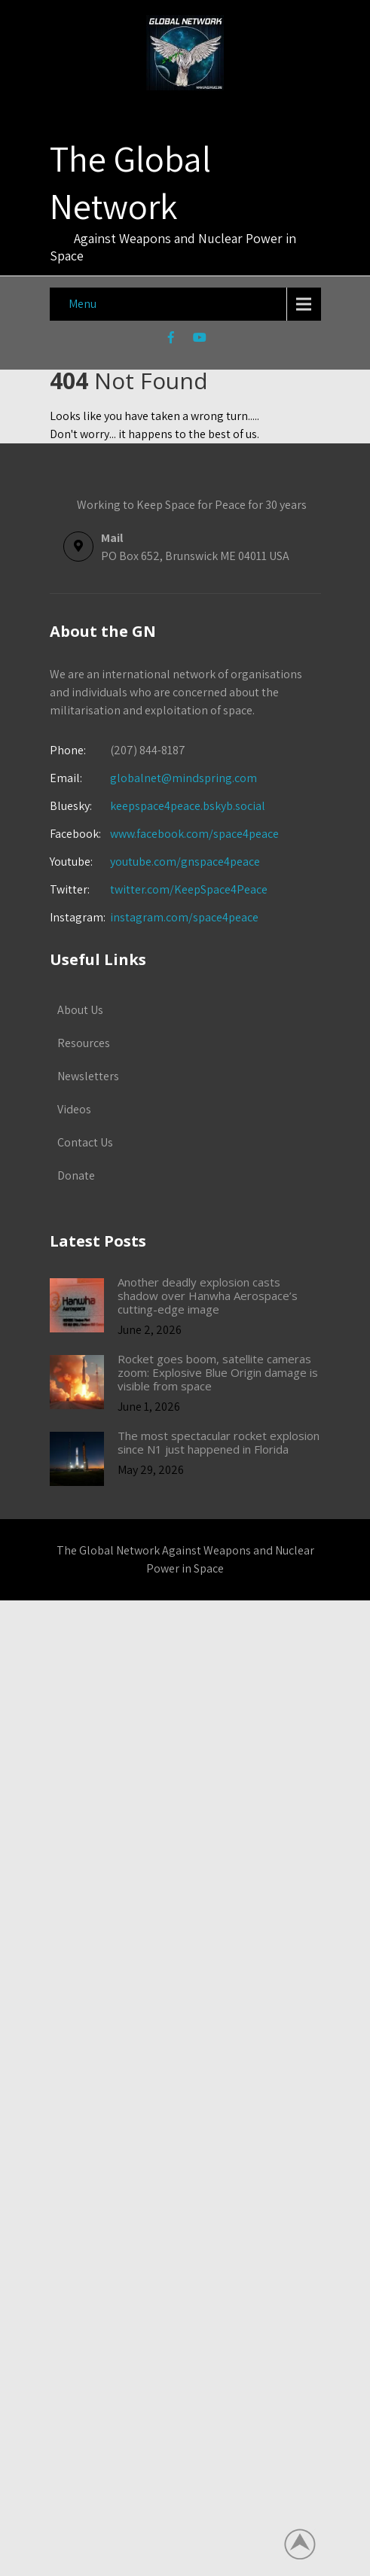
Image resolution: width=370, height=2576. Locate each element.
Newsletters (88, 1076)
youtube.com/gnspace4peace (185, 861)
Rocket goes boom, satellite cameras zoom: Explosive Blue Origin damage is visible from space (218, 1372)
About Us (80, 1010)
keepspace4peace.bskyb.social (187, 806)
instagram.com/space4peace (184, 917)
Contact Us (85, 1142)
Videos (74, 1109)
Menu (82, 304)
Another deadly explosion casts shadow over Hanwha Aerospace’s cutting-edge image (208, 1295)
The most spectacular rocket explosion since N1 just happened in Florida (219, 1442)
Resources (83, 1043)
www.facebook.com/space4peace (194, 834)
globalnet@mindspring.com (153, 778)
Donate (76, 1175)
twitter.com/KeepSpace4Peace (189, 889)
